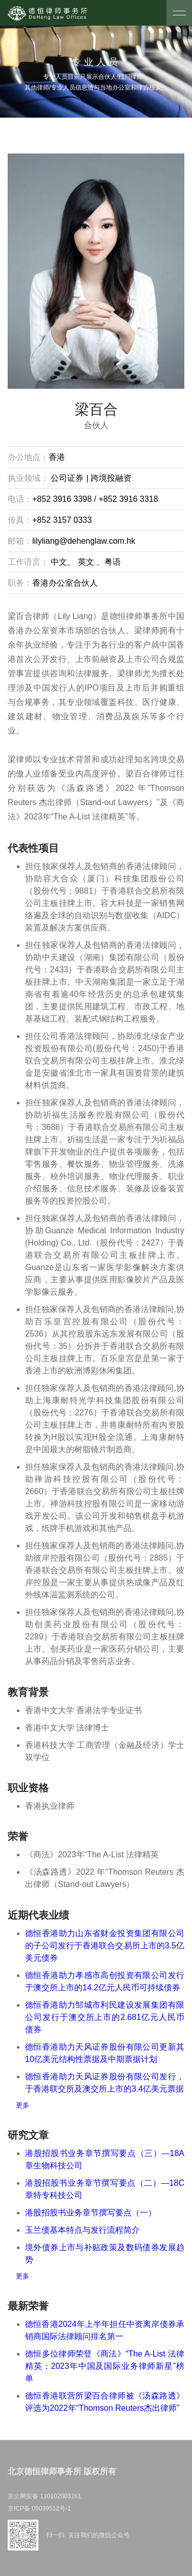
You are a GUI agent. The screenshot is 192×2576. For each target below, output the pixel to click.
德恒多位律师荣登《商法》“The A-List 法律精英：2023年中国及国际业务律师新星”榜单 (104, 2366)
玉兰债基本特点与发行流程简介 (82, 2230)
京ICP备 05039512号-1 (39, 2508)
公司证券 (67, 478)
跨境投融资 (110, 478)
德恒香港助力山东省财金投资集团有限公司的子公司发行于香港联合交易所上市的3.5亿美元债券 (104, 1945)
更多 (22, 2105)
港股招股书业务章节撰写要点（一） (90, 2212)
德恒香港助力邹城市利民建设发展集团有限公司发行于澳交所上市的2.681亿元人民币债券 (104, 2017)
